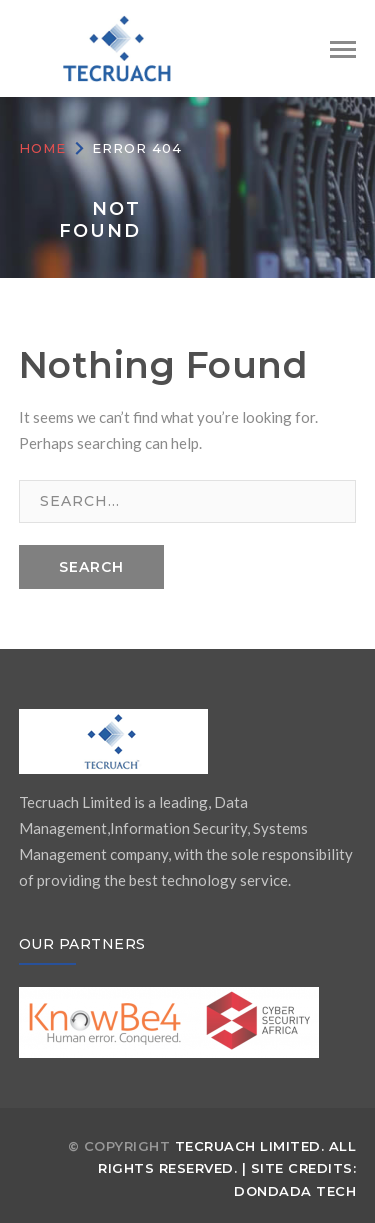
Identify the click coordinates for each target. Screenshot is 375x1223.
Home (42, 148)
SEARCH (91, 567)
